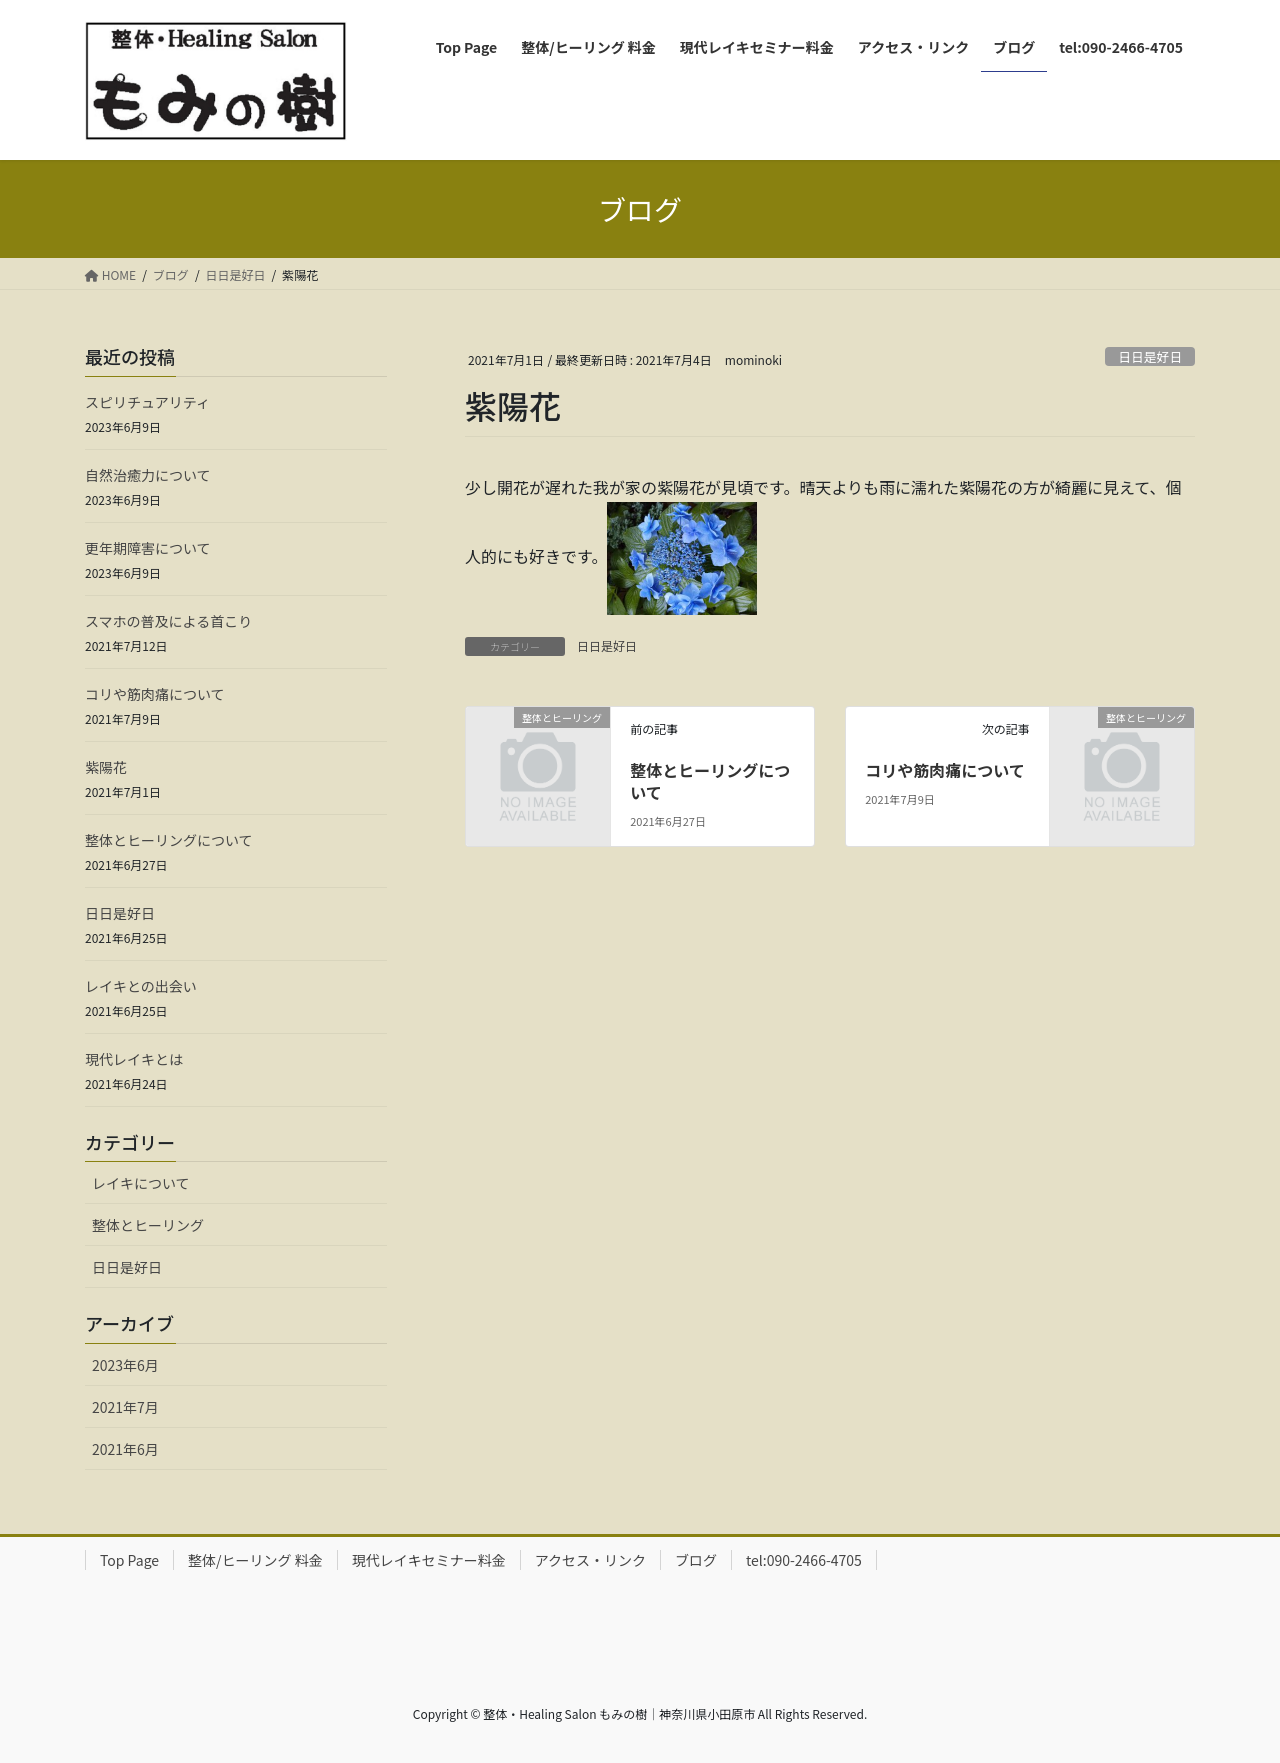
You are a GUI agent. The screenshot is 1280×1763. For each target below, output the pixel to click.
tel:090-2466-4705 (804, 1560)
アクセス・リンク (590, 1560)
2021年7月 (125, 1407)
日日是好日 (1150, 356)
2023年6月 (125, 1365)
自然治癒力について (148, 475)
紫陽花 (106, 767)
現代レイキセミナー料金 (429, 1560)
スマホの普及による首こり (168, 621)
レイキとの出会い (141, 986)
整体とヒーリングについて (710, 781)
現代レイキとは (134, 1059)
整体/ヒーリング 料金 (255, 1560)
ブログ (696, 1560)
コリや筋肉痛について (945, 770)
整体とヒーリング (148, 1225)
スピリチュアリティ (147, 402)
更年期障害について (148, 548)
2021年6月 (125, 1449)
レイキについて (141, 1183)
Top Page (129, 1560)
